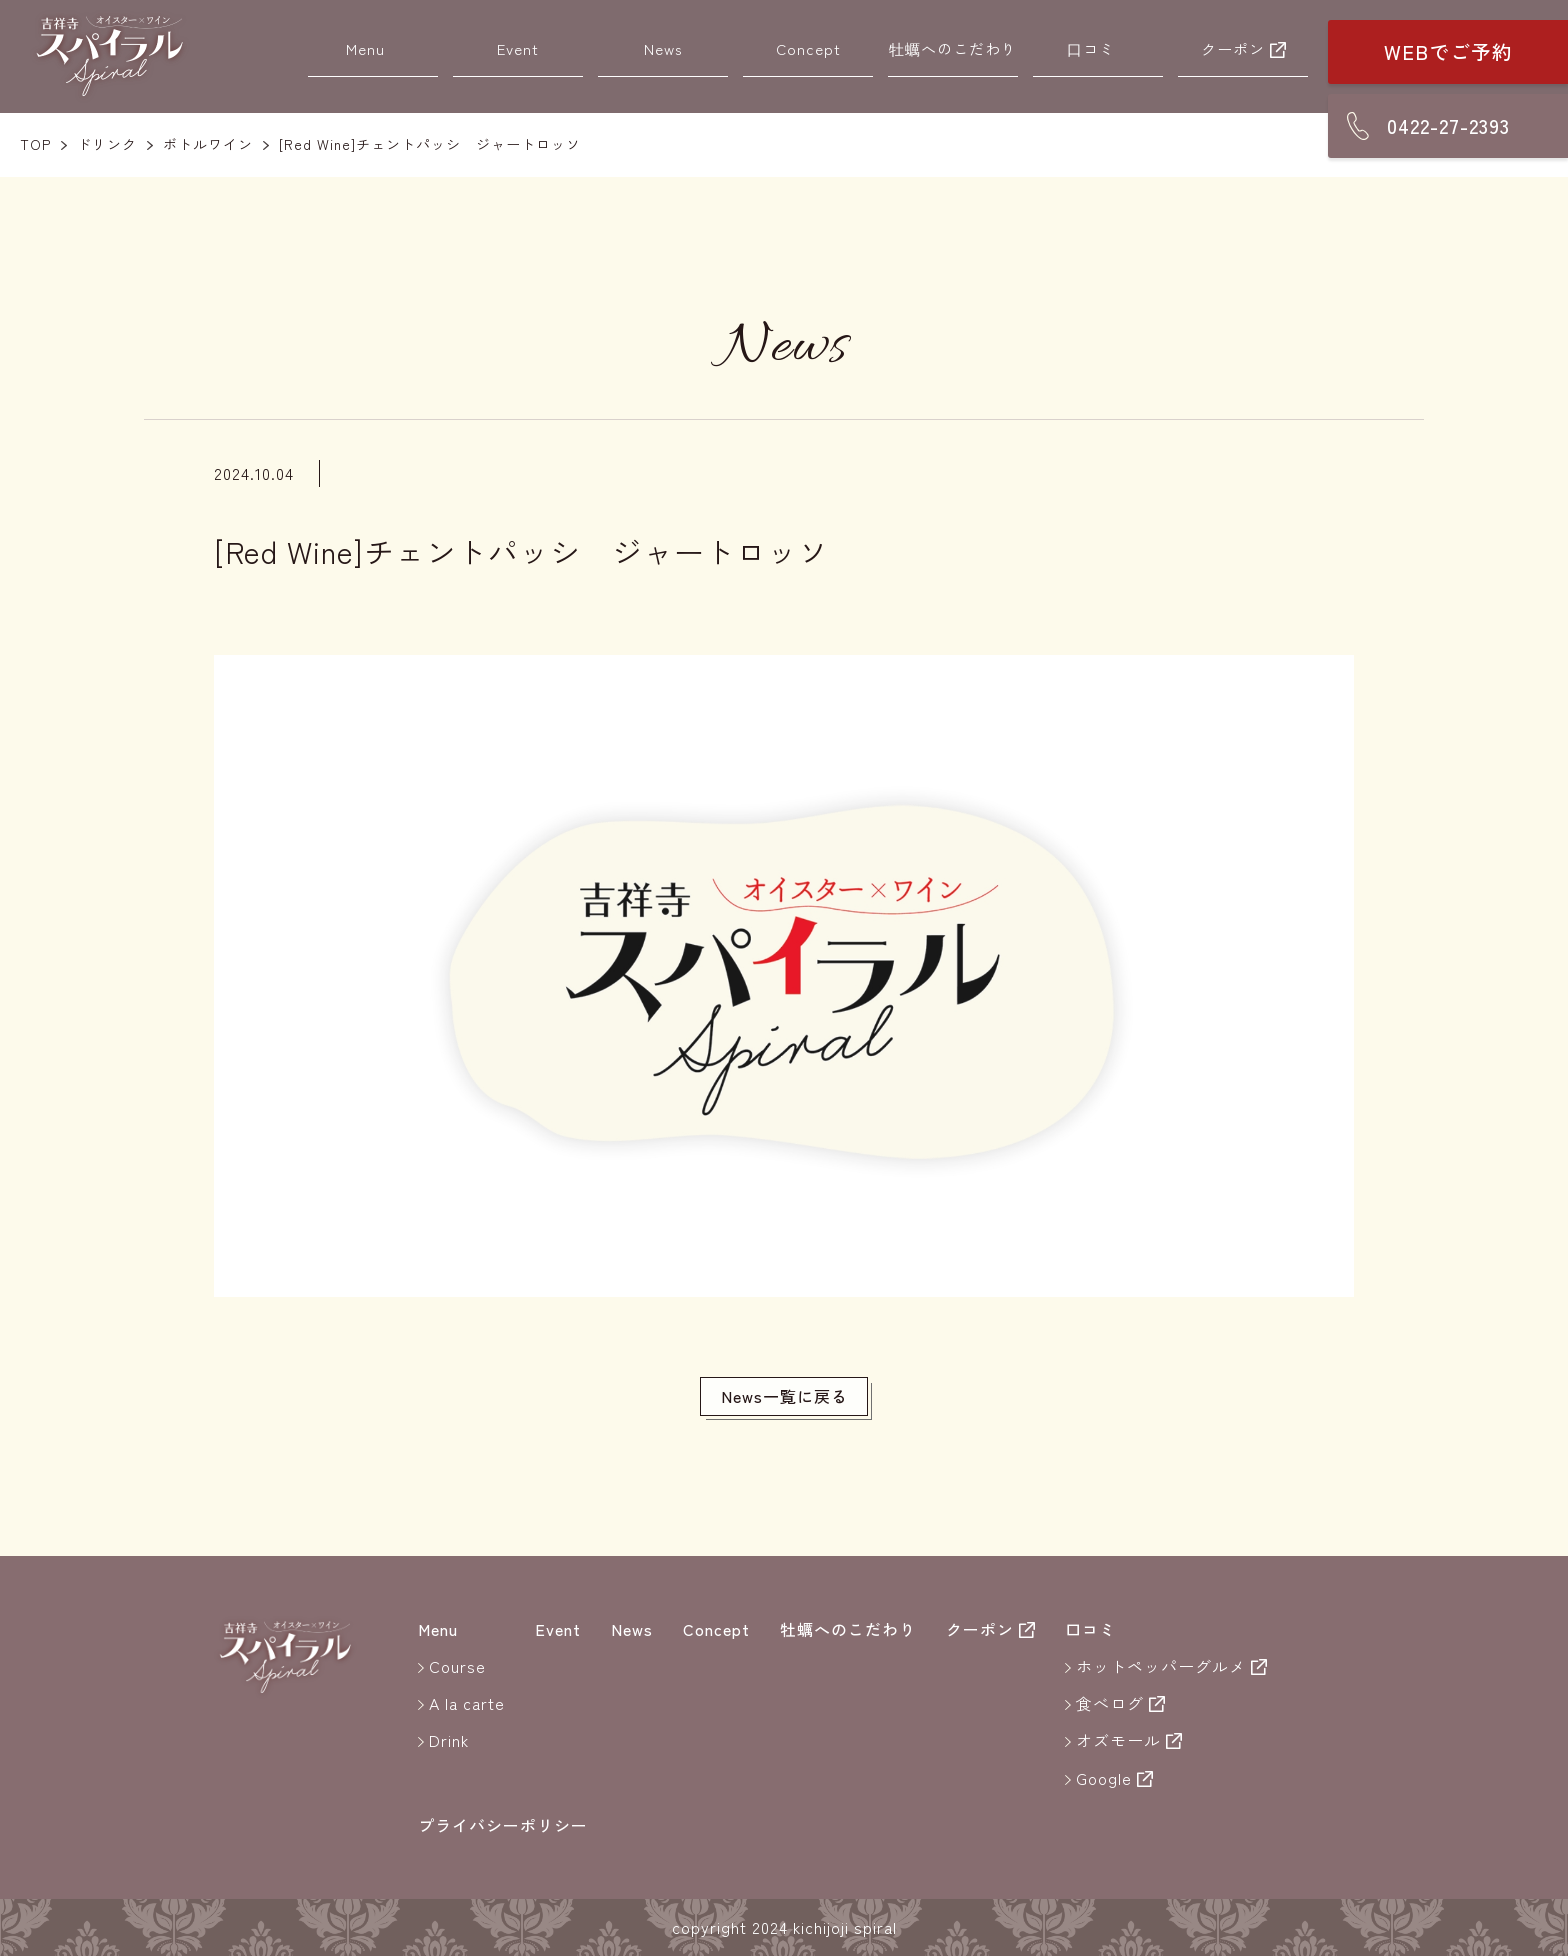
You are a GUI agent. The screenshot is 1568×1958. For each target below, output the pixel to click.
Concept (808, 48)
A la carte (467, 1705)
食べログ (1110, 1705)
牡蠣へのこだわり (953, 48)
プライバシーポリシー (503, 1826)
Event (518, 48)
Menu (365, 48)
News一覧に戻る (784, 1397)
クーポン (1233, 48)
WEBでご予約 (1448, 51)
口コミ (1091, 48)
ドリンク (107, 144)
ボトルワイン (208, 144)
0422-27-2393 (1448, 125)
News (663, 48)
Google (1104, 1779)
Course (457, 1668)
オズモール (1118, 1742)
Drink (449, 1742)
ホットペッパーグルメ (1161, 1668)
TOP (35, 144)
